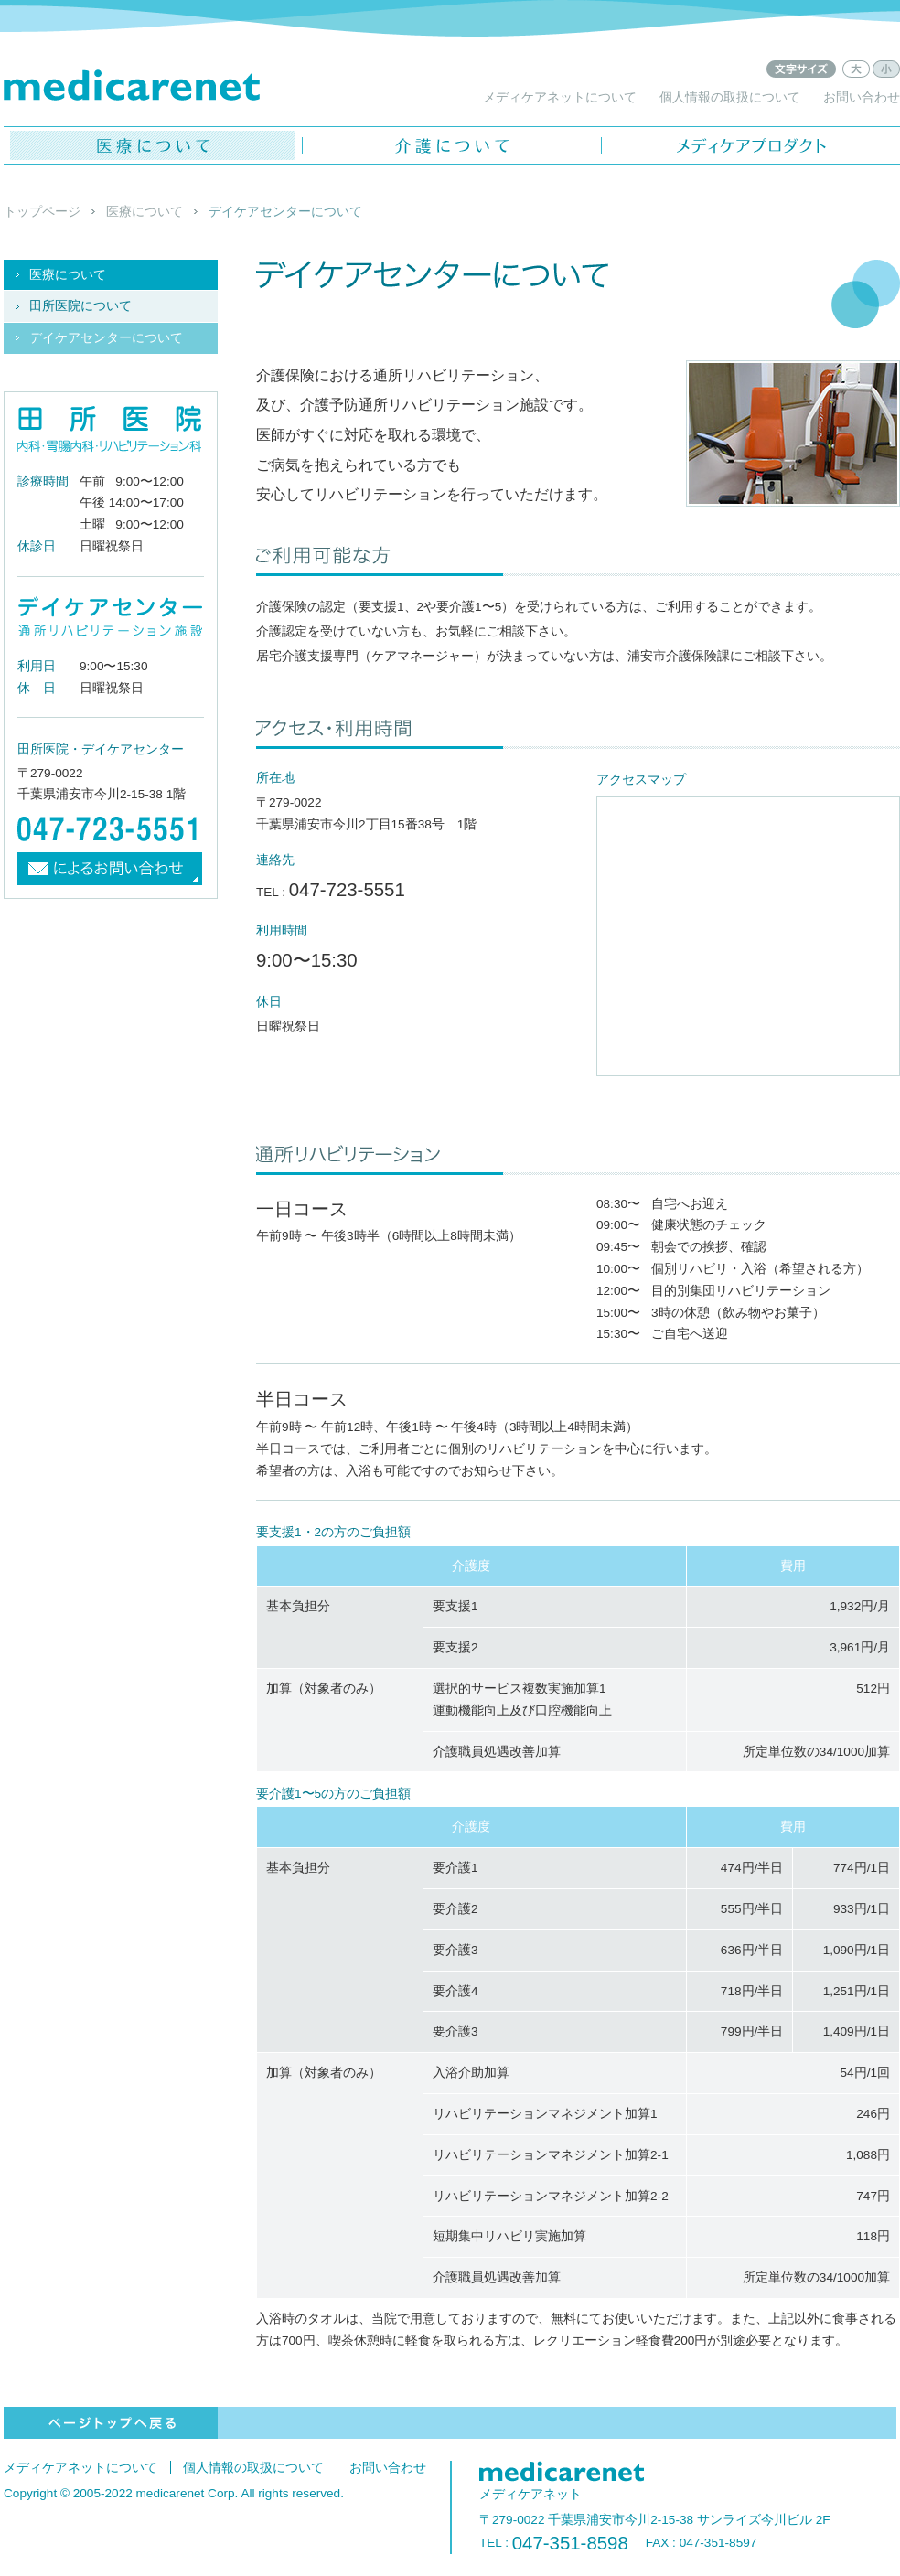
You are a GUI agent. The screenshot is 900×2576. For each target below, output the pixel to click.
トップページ (42, 212)
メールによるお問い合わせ (110, 868)
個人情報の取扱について (729, 97)
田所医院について (80, 306)
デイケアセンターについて (106, 338)
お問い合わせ (861, 97)
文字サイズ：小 (886, 69)
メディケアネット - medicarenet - (132, 85)
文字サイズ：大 (856, 69)
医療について (152, 145)
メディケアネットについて (560, 97)
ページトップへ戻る (111, 2423)
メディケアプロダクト (751, 145)
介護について (452, 145)
